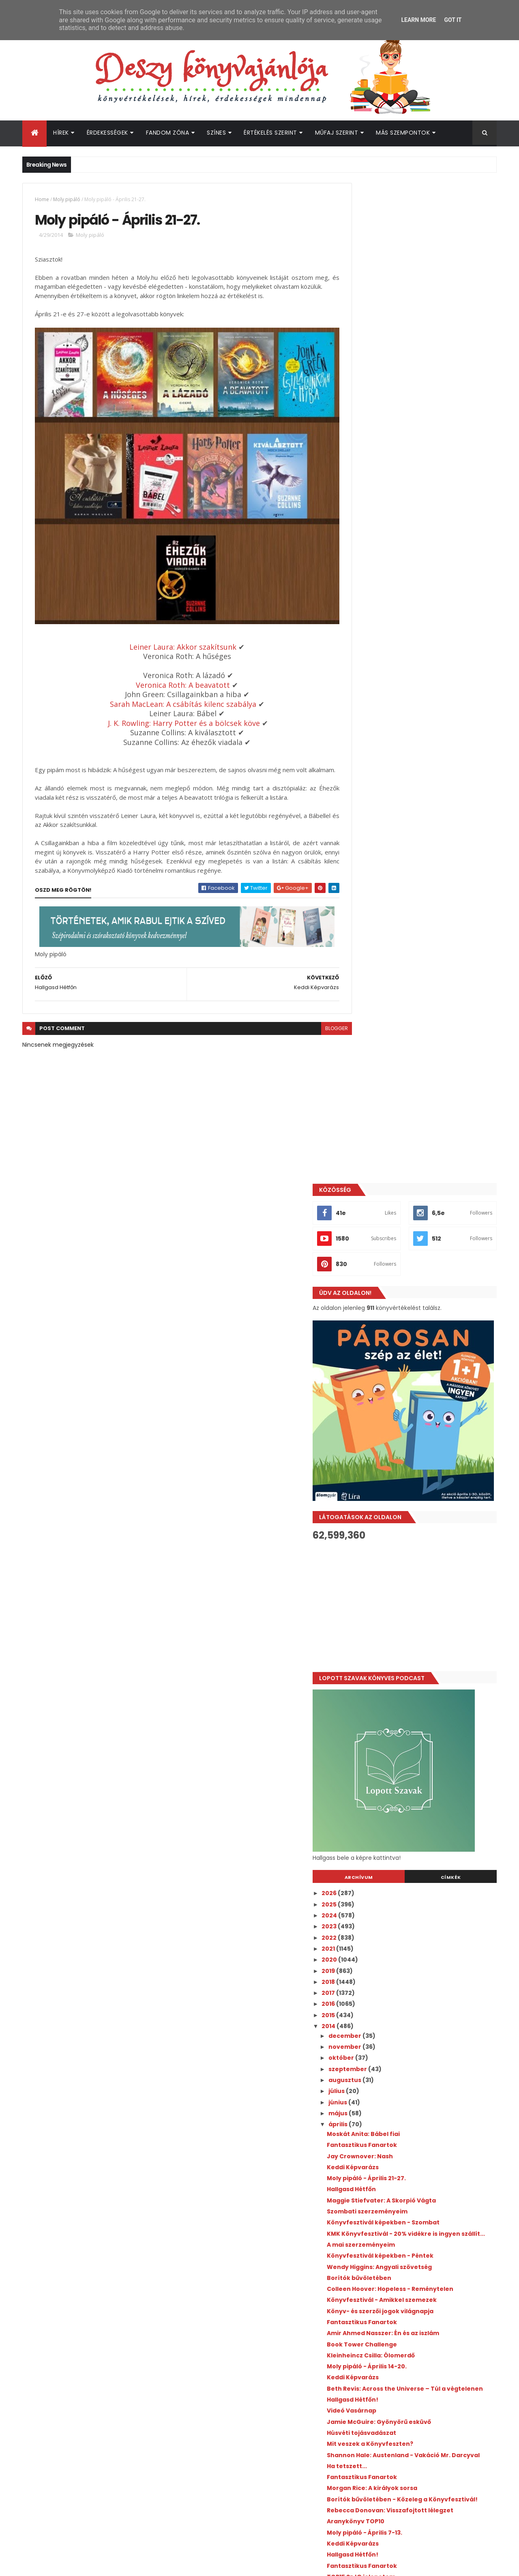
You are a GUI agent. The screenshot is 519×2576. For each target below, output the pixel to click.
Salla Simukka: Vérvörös (401, 1710)
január (376, 2002)
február (378, 1991)
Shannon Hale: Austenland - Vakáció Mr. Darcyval (425, 1471)
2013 (365, 2015)
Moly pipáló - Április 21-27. (403, 1178)
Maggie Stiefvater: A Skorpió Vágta (418, 1200)
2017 (365, 993)
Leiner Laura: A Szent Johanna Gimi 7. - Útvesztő (424, 1820)
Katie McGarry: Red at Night (407, 1846)
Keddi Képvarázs (390, 1167)
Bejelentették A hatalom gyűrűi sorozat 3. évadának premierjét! (440, 2312)
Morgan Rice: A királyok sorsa (409, 1509)
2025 (366, 904)
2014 (365, 1026)
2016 (365, 1004)
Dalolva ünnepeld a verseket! (410, 1677)
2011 (364, 2038)
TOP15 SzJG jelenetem (398, 1604)
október (378, 1058)
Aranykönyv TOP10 (392, 1548)
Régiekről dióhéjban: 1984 (402, 1835)
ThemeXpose (67, 2564)
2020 (366, 959)
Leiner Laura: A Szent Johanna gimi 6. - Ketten (423, 1860)
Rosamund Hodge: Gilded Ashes (412, 1754)
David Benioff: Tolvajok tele (407, 1874)
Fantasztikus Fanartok (399, 1145)
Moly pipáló (66, 199)
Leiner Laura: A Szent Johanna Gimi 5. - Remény (424, 1889)
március (378, 1979)
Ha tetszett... (384, 1486)
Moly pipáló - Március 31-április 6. (414, 1721)
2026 (366, 893)
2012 (365, 2027)
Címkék (460, 877)
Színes (216, 133)
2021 (365, 949)
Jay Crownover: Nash (397, 1156)
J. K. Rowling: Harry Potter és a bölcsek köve (175, 715)
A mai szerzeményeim (398, 1251)
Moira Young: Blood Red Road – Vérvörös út (430, 1655)
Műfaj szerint (336, 133)
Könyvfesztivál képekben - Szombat (420, 1222)
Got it (452, 20)
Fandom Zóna (167, 133)
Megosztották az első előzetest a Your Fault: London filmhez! (439, 2213)
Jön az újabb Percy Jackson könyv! (433, 2341)
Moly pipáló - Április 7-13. (401, 1560)
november (382, 1047)
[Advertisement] (423, 606)
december (382, 1036)
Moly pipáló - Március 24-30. (407, 1966)
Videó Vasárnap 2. (392, 1766)
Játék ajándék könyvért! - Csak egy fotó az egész (426, 1629)
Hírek (61, 133)
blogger (318, 1029)
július (374, 1091)
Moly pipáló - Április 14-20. (404, 1373)
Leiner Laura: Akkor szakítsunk (173, 639)
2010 (365, 2049)
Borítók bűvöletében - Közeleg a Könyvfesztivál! (414, 1523)
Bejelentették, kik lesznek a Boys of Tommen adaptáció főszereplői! (433, 2246)
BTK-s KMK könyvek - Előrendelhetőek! (424, 1644)
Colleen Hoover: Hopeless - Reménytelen (427, 1296)
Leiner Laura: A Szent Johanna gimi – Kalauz (420, 1791)
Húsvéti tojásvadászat (398, 1446)
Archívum (386, 877)
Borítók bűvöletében (396, 1284)
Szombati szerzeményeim (404, 1211)
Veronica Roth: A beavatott (174, 677)
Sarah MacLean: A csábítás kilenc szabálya (174, 696)
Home (42, 199)
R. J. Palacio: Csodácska (400, 1944)
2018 (365, 982)
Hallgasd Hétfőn (388, 1189)
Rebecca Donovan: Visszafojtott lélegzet (427, 1537)
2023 (366, 926)
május (375, 1113)
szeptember (385, 1069)
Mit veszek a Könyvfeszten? (407, 1457)
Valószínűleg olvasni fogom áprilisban (423, 1904)
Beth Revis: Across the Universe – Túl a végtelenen (423, 1398)
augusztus (382, 1080)
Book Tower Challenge (399, 1351)
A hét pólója (382, 1743)
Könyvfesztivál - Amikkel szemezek (419, 1307)
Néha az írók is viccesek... (403, 1915)
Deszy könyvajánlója (385, 2395)
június (375, 1102)
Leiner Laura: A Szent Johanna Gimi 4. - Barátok (424, 1928)
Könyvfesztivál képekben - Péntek (417, 1262)
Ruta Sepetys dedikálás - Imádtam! (419, 1699)
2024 (366, 915)
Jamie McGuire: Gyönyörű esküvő (416, 1435)
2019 (365, 970)
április (375, 1124)
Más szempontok (403, 133)
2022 (366, 937)
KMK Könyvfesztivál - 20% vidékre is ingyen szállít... (419, 1236)
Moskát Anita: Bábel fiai (400, 1134)
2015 (365, 1015)
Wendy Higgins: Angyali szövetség (416, 1273)
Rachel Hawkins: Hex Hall (401, 1805)
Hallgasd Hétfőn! (389, 1413)
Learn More (418, 20)
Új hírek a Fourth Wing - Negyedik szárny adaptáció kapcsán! (440, 2279)
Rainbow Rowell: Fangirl (399, 1688)
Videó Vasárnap (388, 1424)
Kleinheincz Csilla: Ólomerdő (408, 1362)
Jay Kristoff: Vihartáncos (403, 1666)
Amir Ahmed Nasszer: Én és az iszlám (420, 1340)
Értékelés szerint (270, 133)
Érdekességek (107, 133)
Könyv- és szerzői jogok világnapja (417, 1318)
